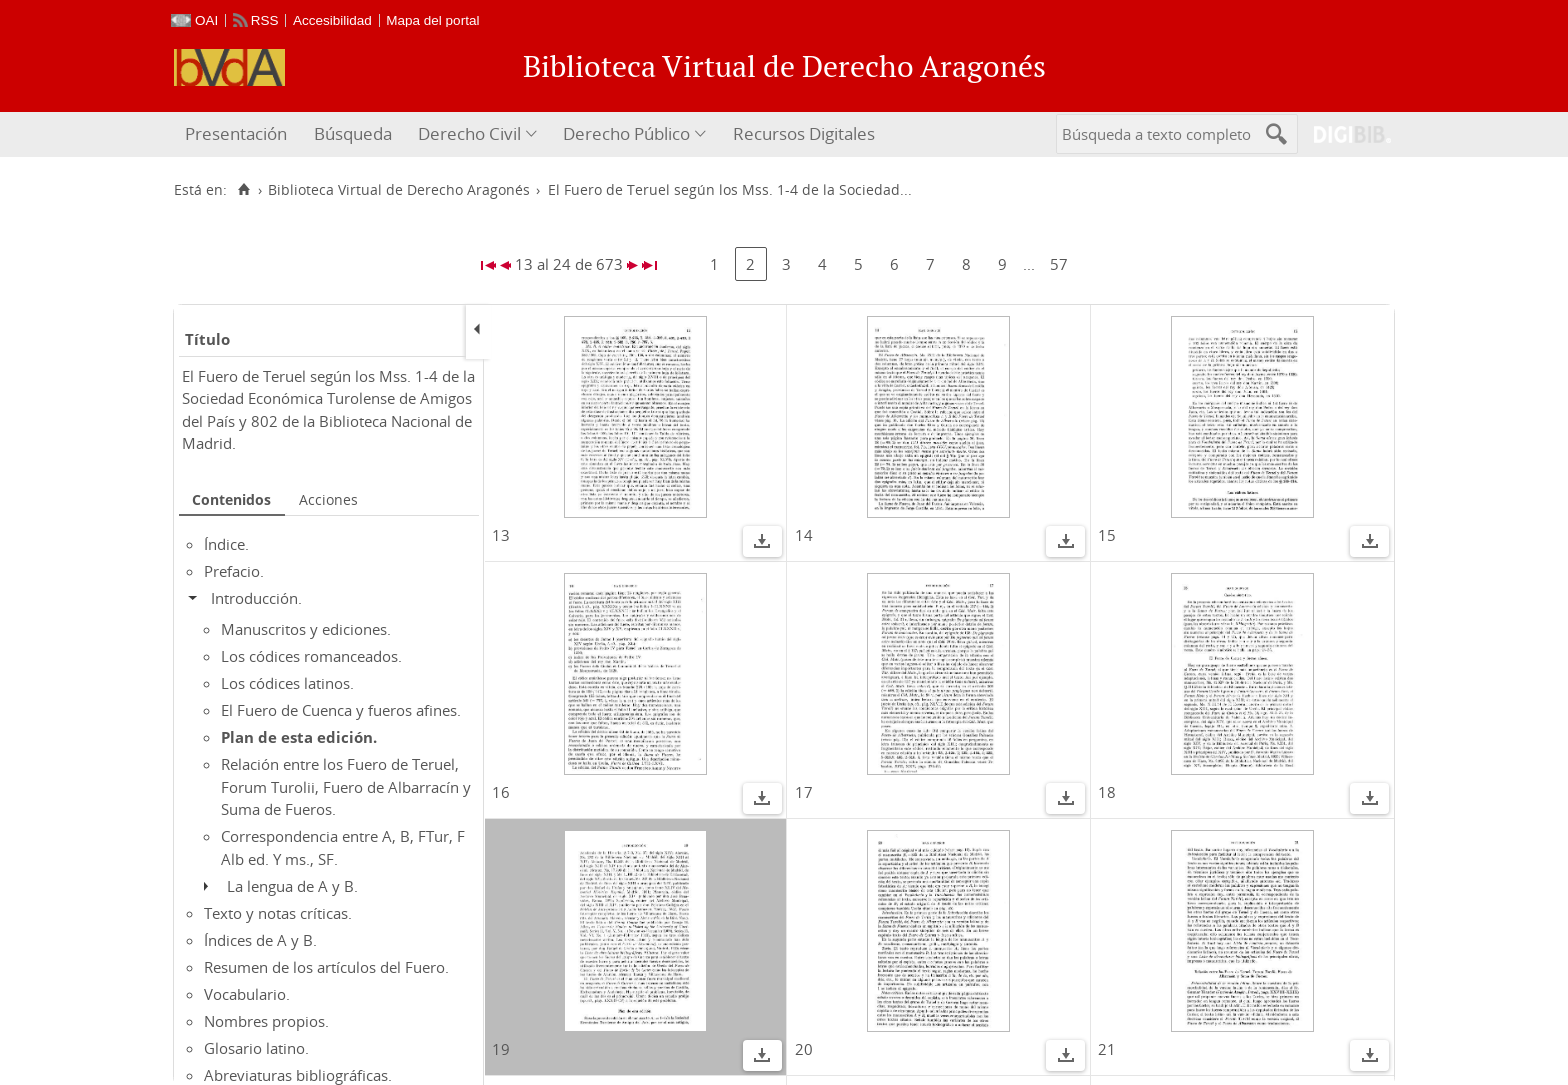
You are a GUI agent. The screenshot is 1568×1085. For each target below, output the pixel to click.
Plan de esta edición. (299, 737)
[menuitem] (238, 134)
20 (804, 1049)
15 (1107, 535)
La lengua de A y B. (292, 886)
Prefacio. (234, 571)
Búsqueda (353, 133)
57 (1059, 264)
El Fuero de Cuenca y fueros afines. (341, 710)
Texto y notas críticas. (278, 913)
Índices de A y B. (260, 940)
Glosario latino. (256, 1048)
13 (501, 535)
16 (501, 792)
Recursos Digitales (804, 133)
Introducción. (256, 598)
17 (804, 792)
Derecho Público (626, 133)
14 (804, 535)
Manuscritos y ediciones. (306, 629)
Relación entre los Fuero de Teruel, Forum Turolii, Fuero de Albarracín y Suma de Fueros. (346, 786)
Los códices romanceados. (311, 656)
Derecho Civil (469, 133)
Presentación (236, 133)
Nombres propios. (266, 1021)
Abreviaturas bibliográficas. (298, 1075)
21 (1107, 1049)
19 (501, 1049)
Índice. (226, 544)
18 (1107, 792)
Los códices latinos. (287, 683)
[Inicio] (243, 190)
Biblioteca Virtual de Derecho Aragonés (399, 190)
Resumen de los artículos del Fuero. (326, 967)
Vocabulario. (247, 994)
